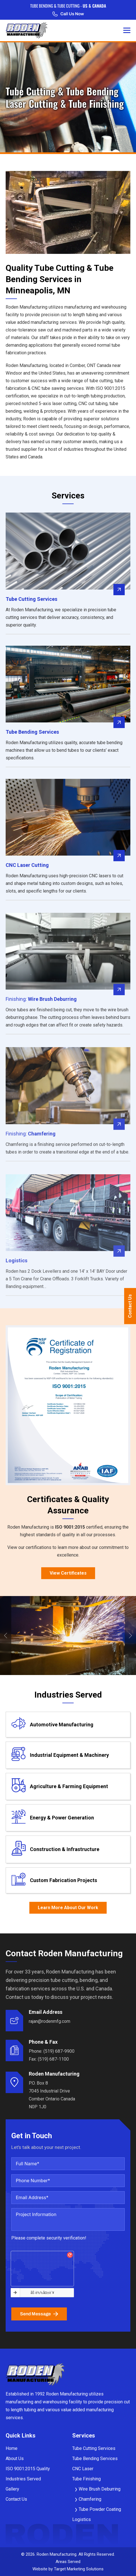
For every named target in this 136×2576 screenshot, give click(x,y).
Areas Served (68, 2561)
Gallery (12, 2489)
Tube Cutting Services (93, 2448)
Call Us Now (68, 14)
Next (130, 1635)
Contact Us (130, 1306)
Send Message (39, 2313)
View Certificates (68, 1573)
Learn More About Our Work (68, 1907)
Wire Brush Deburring (99, 2489)
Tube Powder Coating (100, 2509)
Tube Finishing (86, 2479)
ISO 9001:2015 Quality (28, 2468)
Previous (5, 1635)
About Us (15, 2458)
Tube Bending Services (95, 2458)
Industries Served (23, 2479)
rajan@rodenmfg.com (49, 2021)
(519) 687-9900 (58, 2051)
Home (11, 2448)
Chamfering (90, 2499)
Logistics (81, 2519)
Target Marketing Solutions (79, 2568)
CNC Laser (82, 2468)
